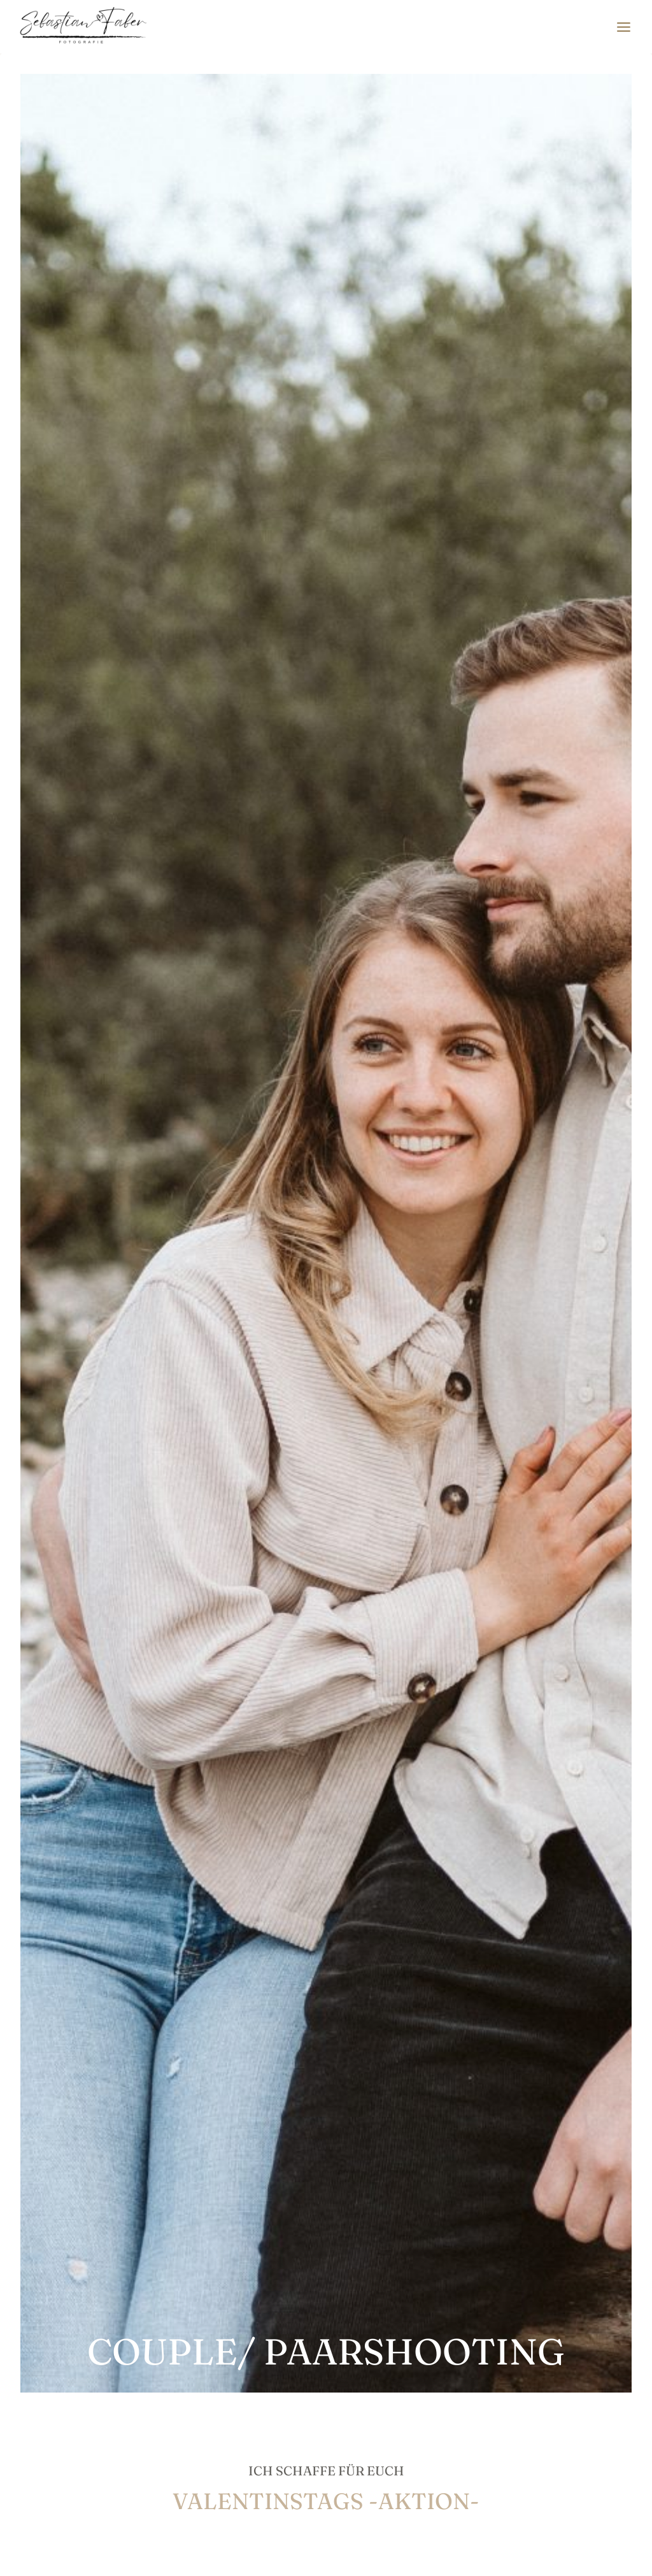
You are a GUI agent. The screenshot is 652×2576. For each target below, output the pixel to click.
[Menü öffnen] (623, 26)
